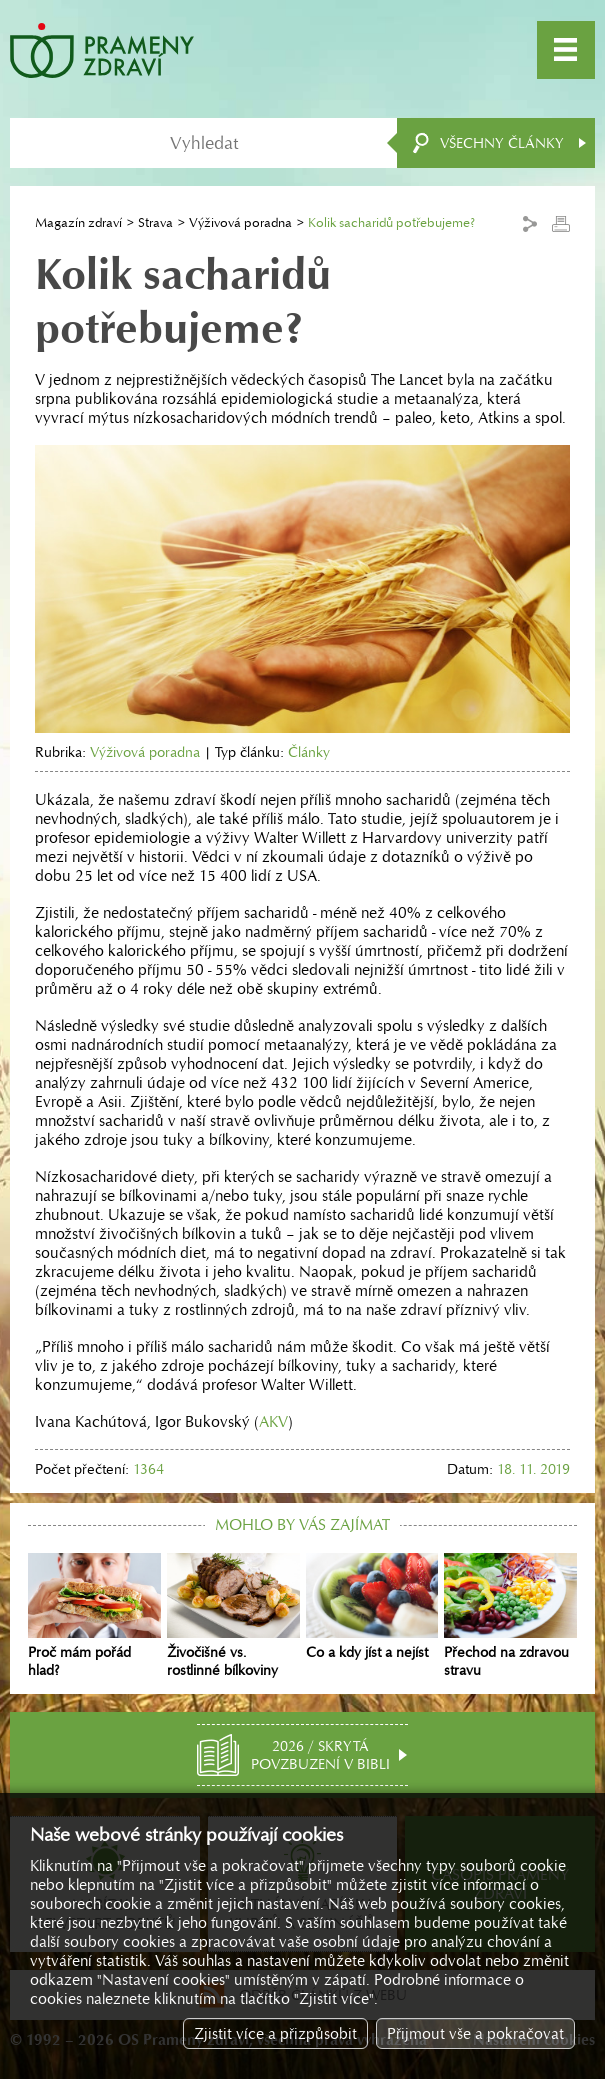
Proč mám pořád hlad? (94, 1616)
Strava (155, 222)
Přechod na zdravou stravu (510, 1616)
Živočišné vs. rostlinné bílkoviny (233, 1616)
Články (309, 752)
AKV (273, 1421)
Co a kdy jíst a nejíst (372, 1607)
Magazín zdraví (78, 222)
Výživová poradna (240, 222)
